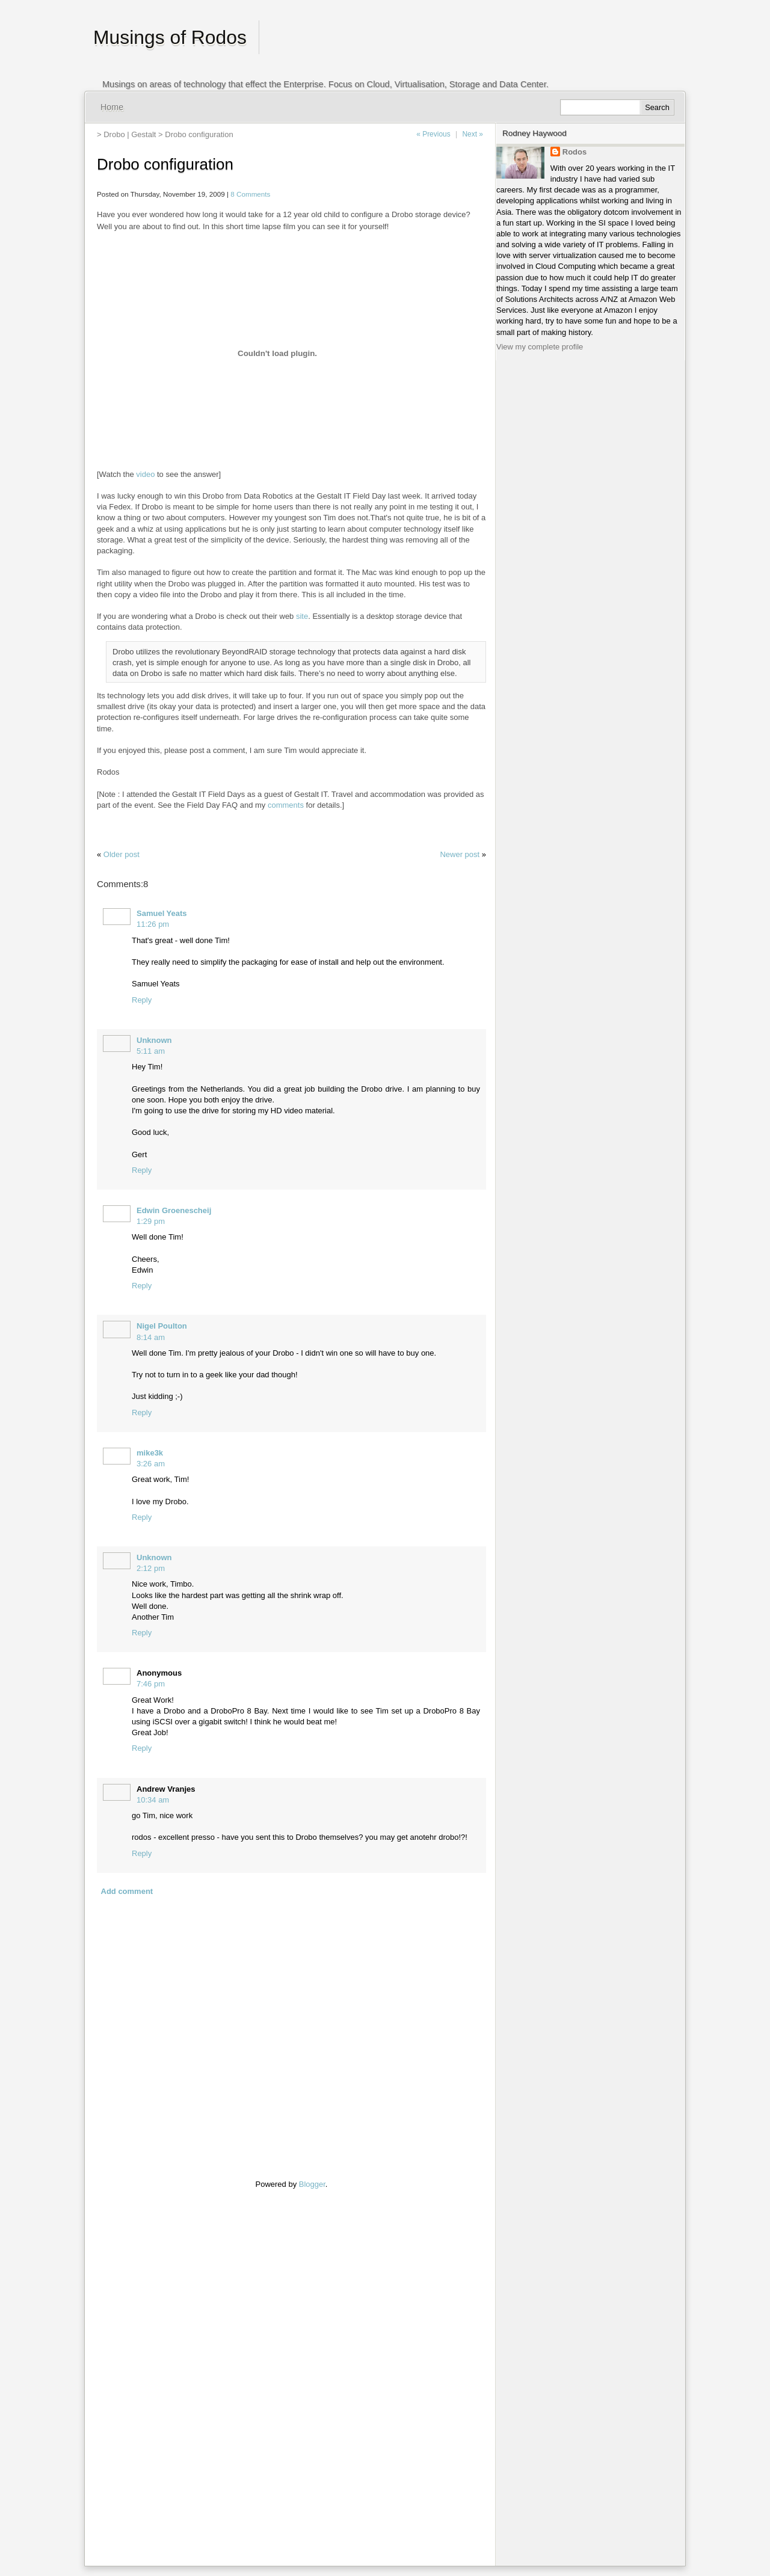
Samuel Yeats (162, 913)
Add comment (127, 1891)
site (302, 616)
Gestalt (143, 134)
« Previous (433, 134)
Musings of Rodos (170, 37)
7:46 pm (151, 1683)
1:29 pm (151, 1221)
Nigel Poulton (162, 1325)
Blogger (312, 2184)
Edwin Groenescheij (174, 1210)
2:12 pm (151, 1568)
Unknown (154, 1040)
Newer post (459, 854)
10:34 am (153, 1799)
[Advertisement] (133, 2370)
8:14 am (151, 1337)
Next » (472, 134)
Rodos (574, 151)
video (145, 474)
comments (286, 805)
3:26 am (151, 1463)
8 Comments (250, 194)
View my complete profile (539, 346)
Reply (142, 999)
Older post (121, 854)
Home (111, 107)
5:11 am (151, 1051)
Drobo (114, 134)
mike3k (150, 1452)
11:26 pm (153, 924)
